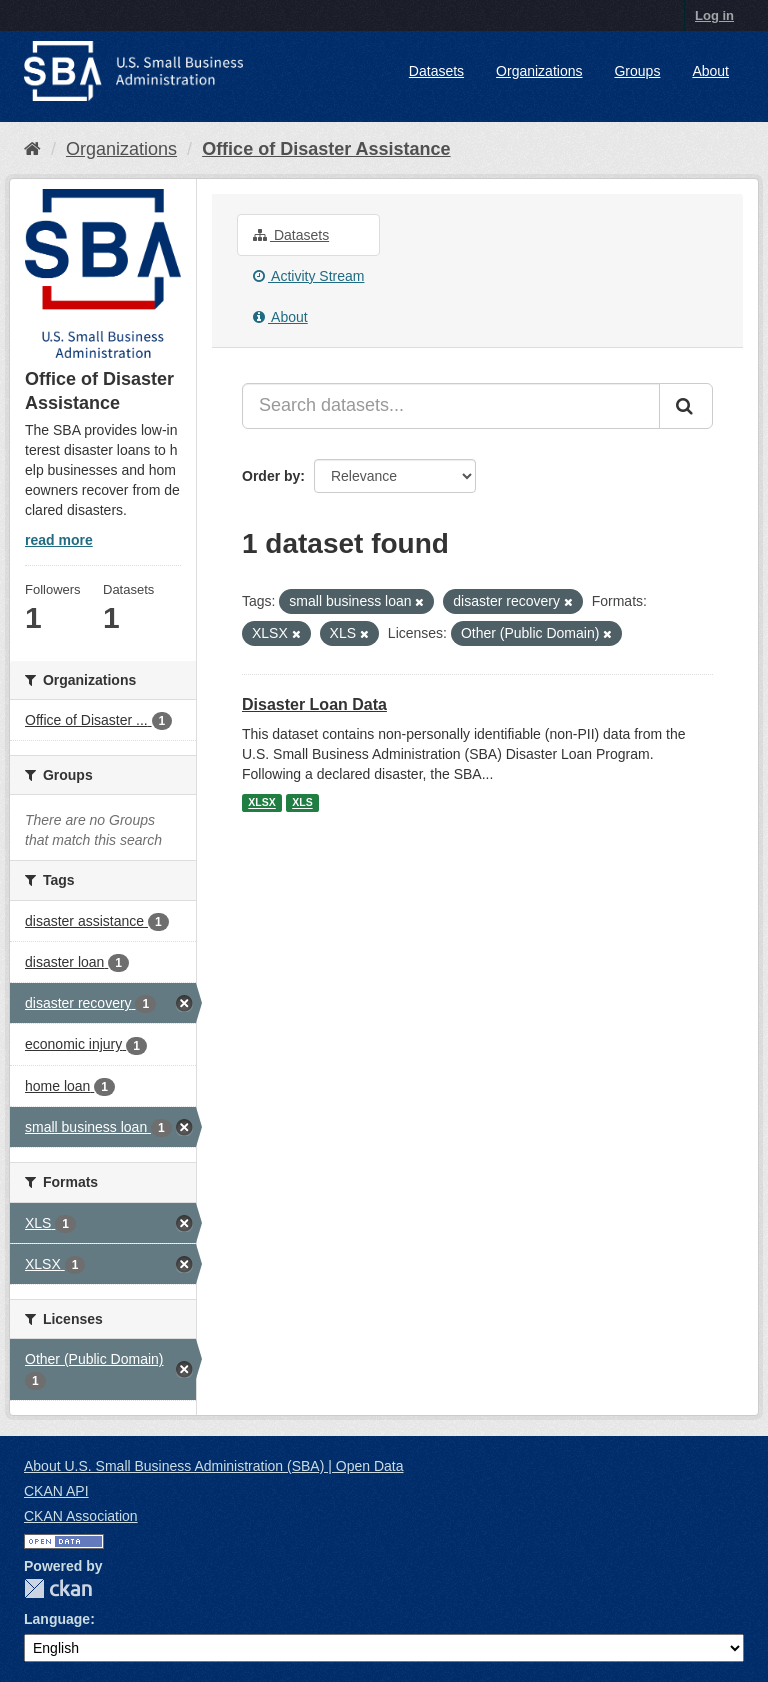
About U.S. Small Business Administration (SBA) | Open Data (213, 1466)
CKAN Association (81, 1516)
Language (57, 1619)
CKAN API (56, 1491)
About (710, 71)
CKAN (58, 1588)
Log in (714, 15)
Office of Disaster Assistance (326, 149)
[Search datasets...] (451, 406)
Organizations (539, 71)
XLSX (261, 803)
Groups (637, 71)
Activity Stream (308, 276)
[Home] (32, 149)
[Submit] (686, 406)
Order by (271, 476)
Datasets (436, 71)
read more (59, 540)
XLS (302, 803)
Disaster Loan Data (314, 704)
